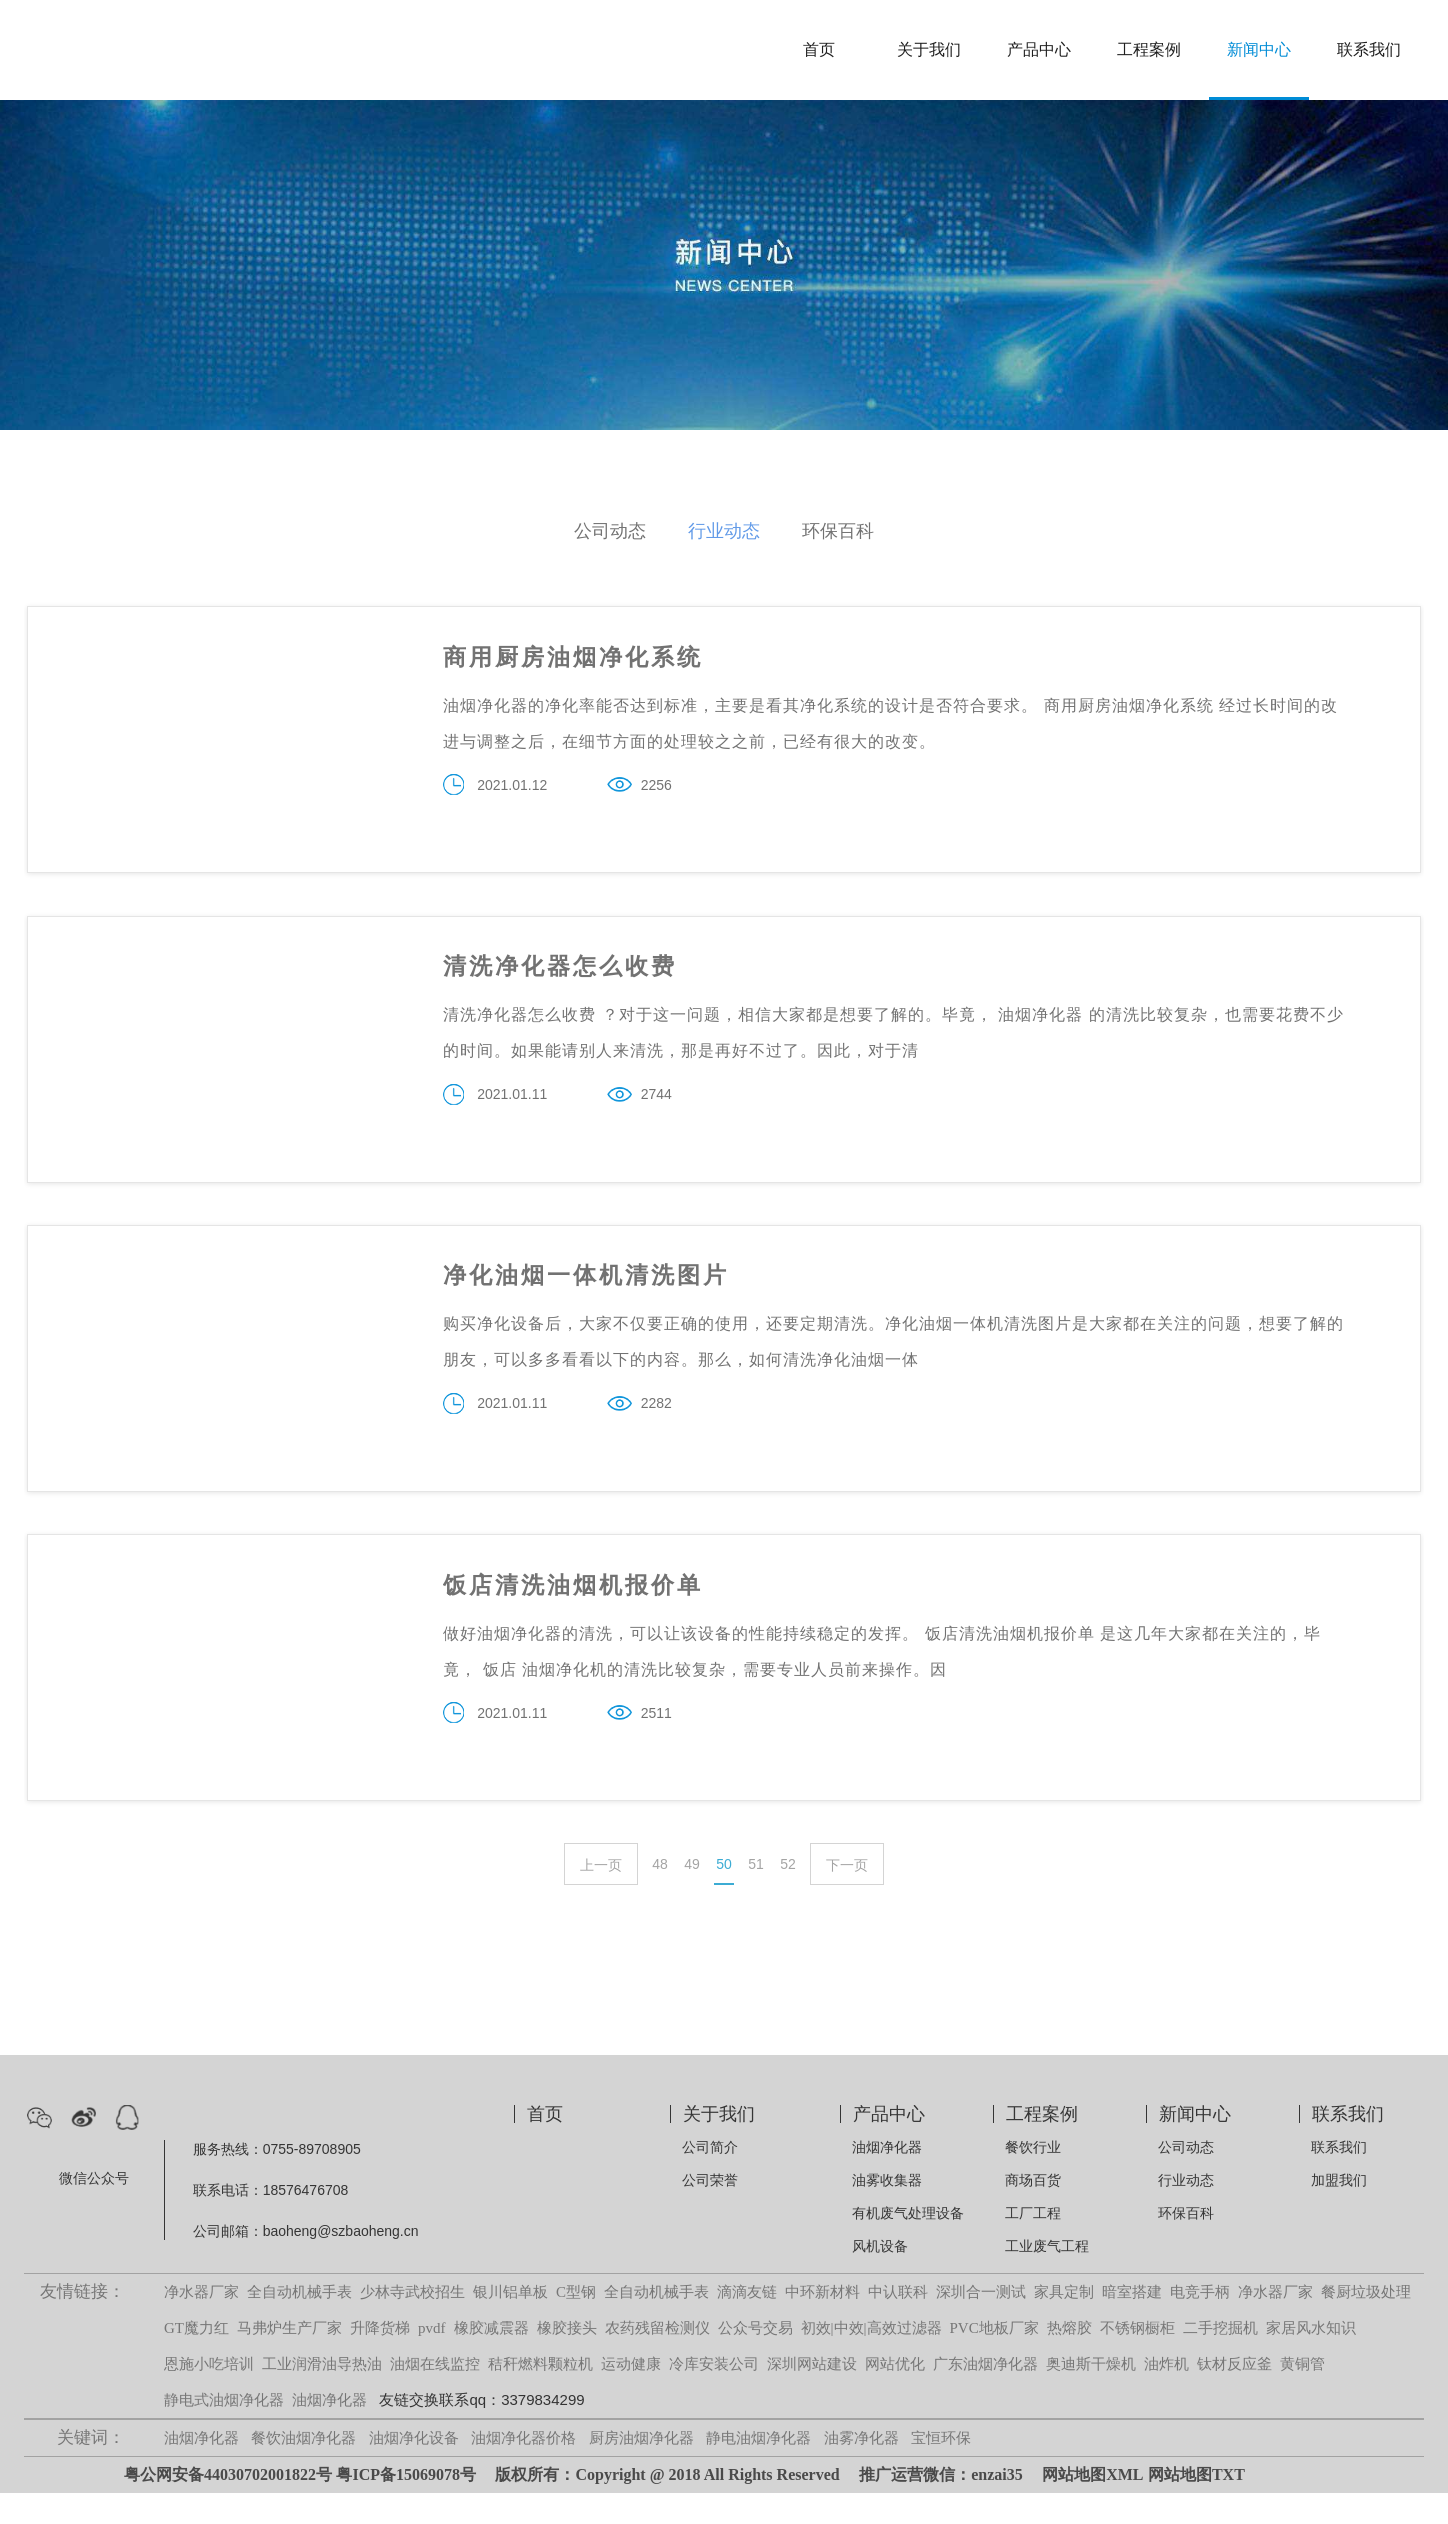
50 (724, 1895)
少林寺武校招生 (412, 2323)
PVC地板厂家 (994, 2359)
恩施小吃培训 (209, 2395)
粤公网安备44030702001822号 (228, 2505)
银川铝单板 (510, 2323)
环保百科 (838, 531)
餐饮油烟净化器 (303, 2469)
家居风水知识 (1311, 2359)
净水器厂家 (201, 2323)
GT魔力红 (196, 2359)
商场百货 (1033, 2211)
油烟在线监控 (435, 2395)
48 (660, 1895)
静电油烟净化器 (758, 2469)
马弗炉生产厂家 (289, 2359)
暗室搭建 (1132, 2323)
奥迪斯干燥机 (1091, 2395)
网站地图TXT (1196, 2505)
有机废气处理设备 (908, 2244)
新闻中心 (1259, 49)
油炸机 (1166, 2395)
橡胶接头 (567, 2359)
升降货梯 (380, 2359)
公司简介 (710, 2178)
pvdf (432, 2359)
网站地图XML (1092, 2505)
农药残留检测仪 (657, 2359)
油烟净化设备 (414, 2469)
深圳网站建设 (812, 2395)
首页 (819, 49)
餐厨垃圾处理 (1366, 2323)
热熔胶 (1069, 2359)
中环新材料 (822, 2323)
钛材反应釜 (1234, 2395)
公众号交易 (755, 2359)
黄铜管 (1302, 2395)
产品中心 (1039, 49)
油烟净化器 (887, 2178)
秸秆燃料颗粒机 (540, 2395)
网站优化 (895, 2395)
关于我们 (929, 49)
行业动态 (724, 531)
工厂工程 (1033, 2244)
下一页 (847, 1896)
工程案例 (1149, 49)
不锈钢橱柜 (1137, 2359)
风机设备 (880, 2277)
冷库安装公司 (714, 2395)
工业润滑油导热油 (322, 2395)
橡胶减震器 (491, 2359)
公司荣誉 (710, 2211)
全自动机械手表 (299, 2323)
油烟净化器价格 (523, 2469)
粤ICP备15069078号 (406, 2505)
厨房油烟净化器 (641, 2469)
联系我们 (1369, 49)
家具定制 (1064, 2323)
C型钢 (576, 2323)
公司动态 (610, 531)
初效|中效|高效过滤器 (871, 2359)
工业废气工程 (1047, 2277)
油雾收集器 (887, 2211)
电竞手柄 (1200, 2323)
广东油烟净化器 (985, 2395)
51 (756, 1895)
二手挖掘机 (1220, 2359)
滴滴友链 (747, 2323)
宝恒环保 (941, 2469)
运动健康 (631, 2395)
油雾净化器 (861, 2469)
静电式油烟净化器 (224, 2431)
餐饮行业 (1033, 2178)
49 (692, 1895)
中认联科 (898, 2323)
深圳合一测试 (981, 2323)
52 (788, 1895)
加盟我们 (1339, 2211)
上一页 (601, 1896)
